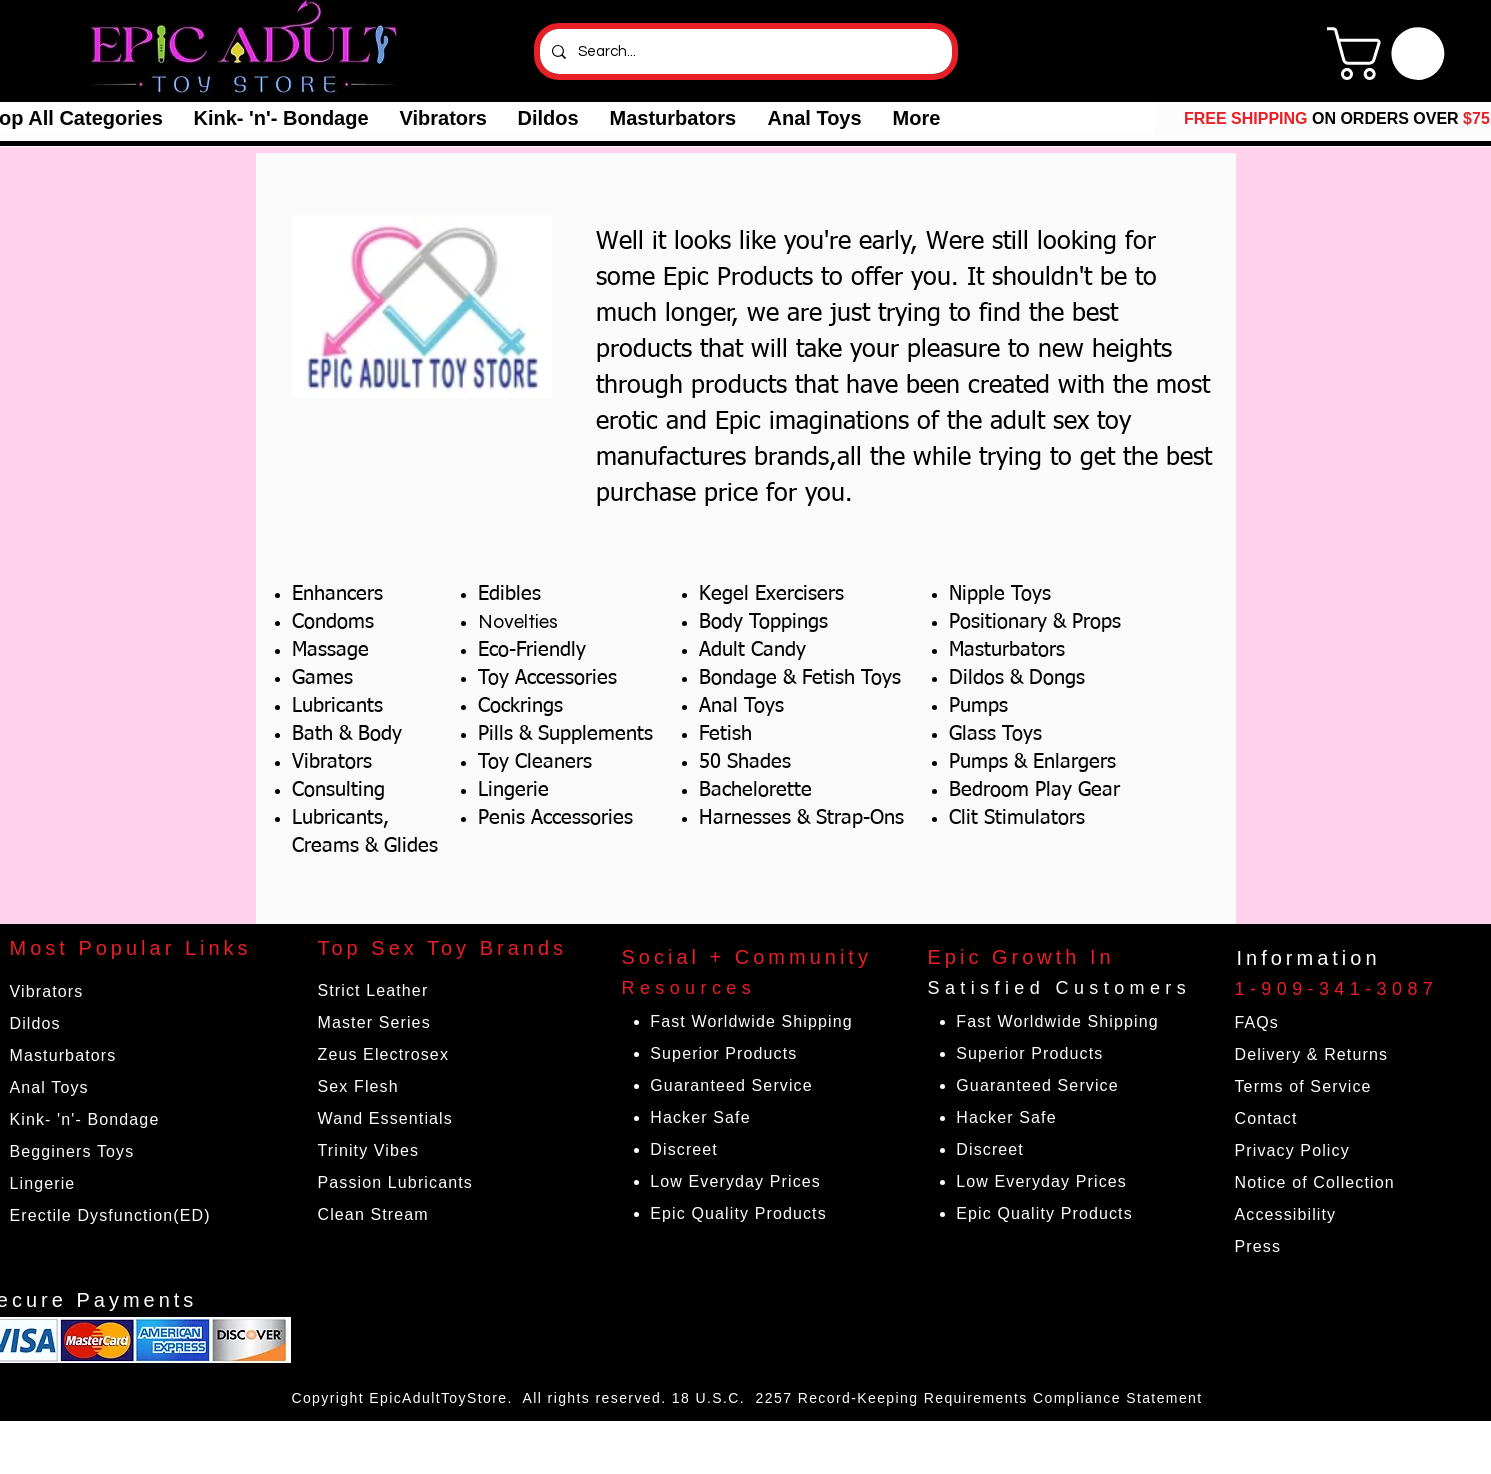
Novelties (518, 621)
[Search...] (744, 51)
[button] (281, 118)
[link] (1392, 53)
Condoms (333, 622)
